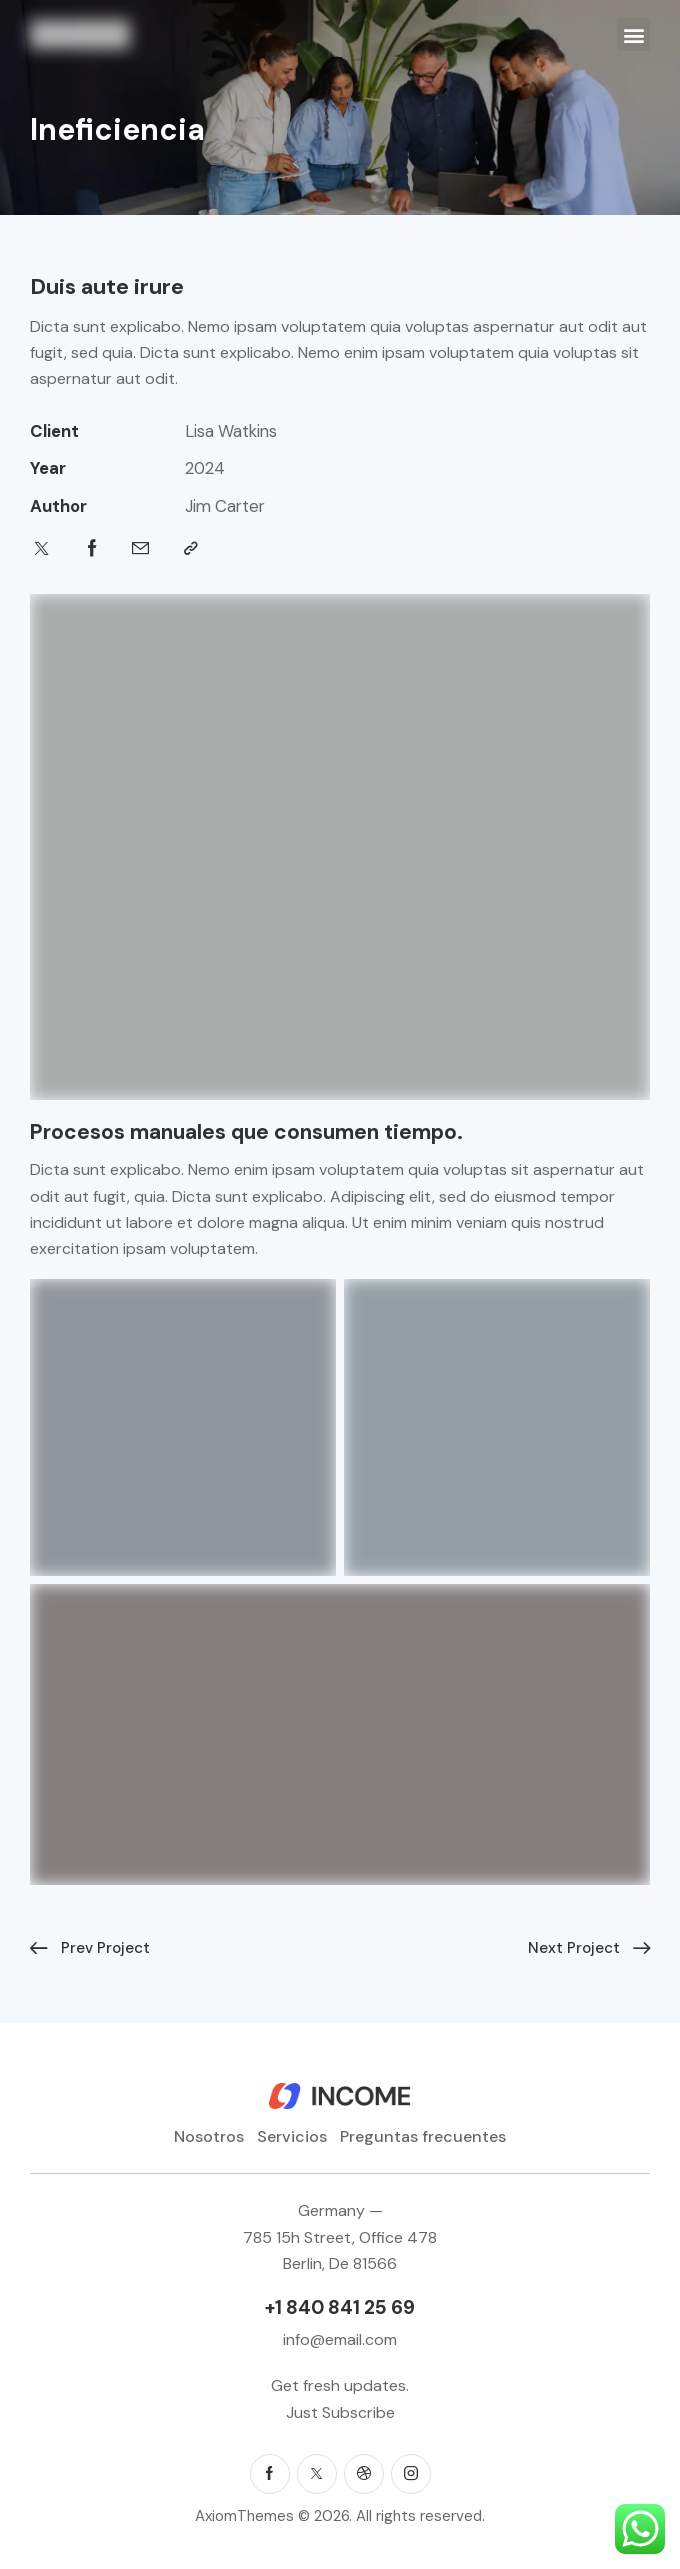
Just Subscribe (340, 2412)
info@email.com (340, 2339)
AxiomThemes (244, 2516)
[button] (633, 34)
